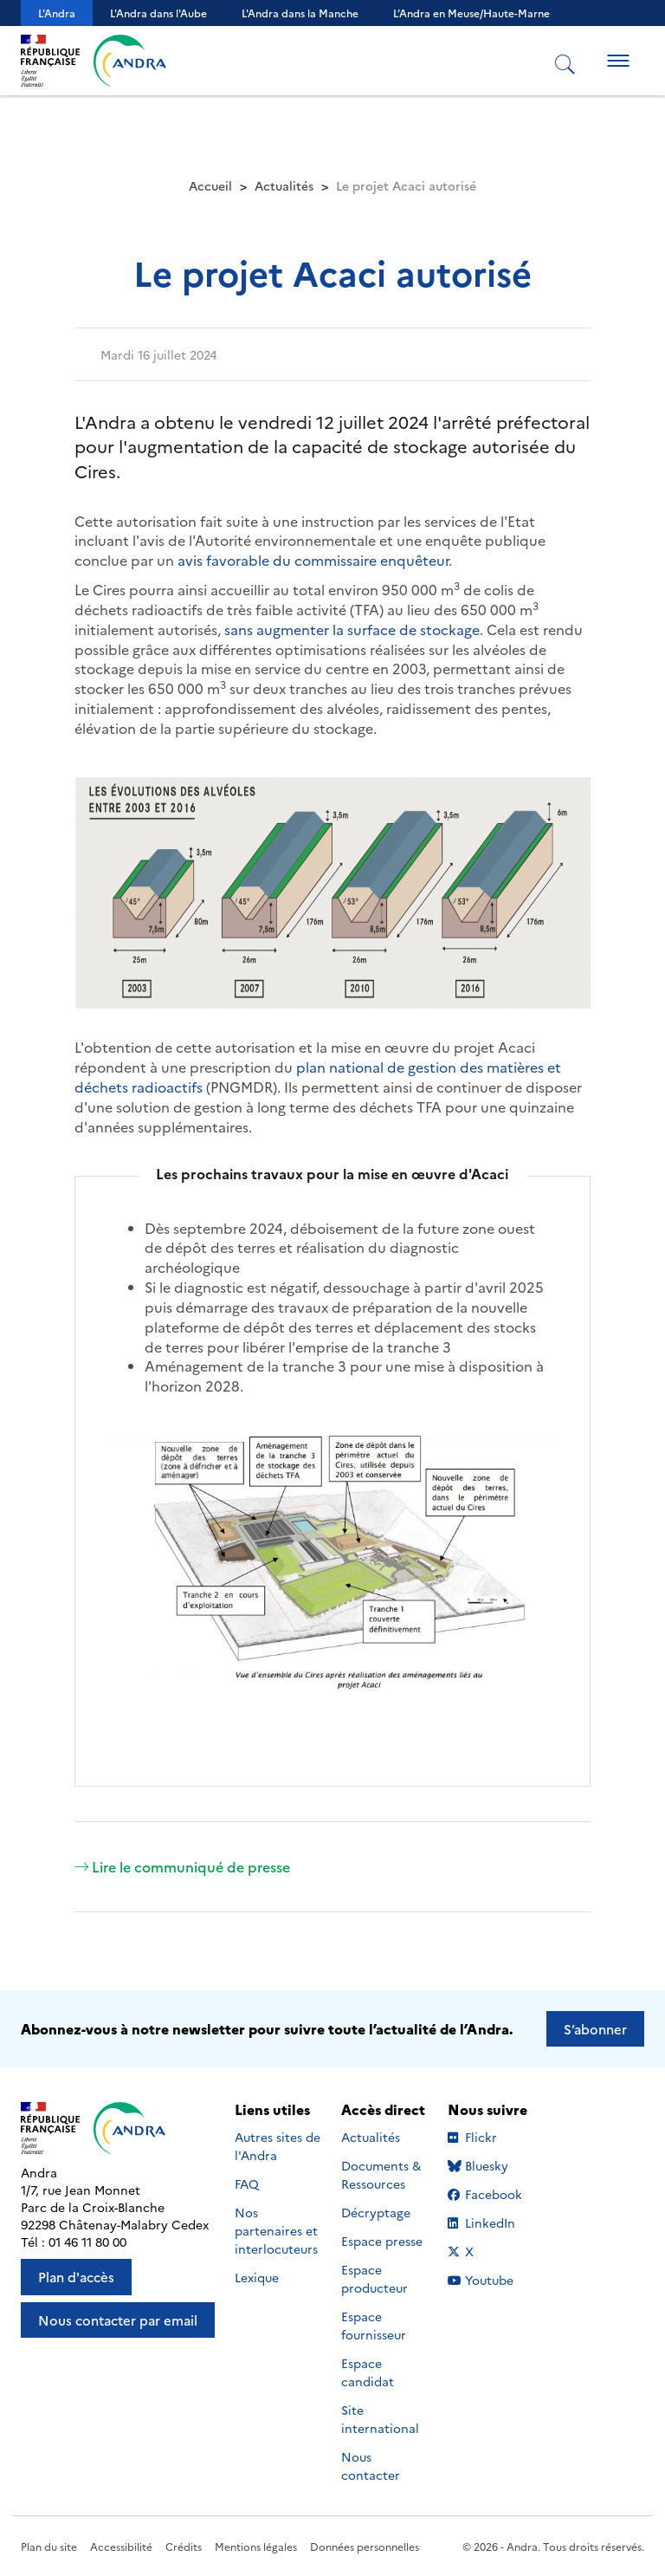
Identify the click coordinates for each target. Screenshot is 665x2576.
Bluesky (492, 2165)
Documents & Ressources (381, 2174)
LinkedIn (492, 2222)
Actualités (284, 185)
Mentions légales (256, 2546)
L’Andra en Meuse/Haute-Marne (471, 12)
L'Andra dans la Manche (300, 12)
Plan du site (49, 2546)
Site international (380, 2418)
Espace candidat (367, 2372)
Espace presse (382, 2240)
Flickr (492, 2136)
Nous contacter (370, 2465)
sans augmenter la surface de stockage (350, 629)
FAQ (247, 2183)
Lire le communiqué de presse (182, 1866)
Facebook (492, 2194)
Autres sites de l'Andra (277, 2146)
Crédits (183, 2546)
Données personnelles (364, 2546)
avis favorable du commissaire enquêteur (311, 559)
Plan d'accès (76, 2277)
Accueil (210, 185)
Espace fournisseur (373, 2325)
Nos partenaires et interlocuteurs (276, 2230)
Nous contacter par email (117, 2320)
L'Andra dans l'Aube (158, 12)
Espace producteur (374, 2278)
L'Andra (56, 12)
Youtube (492, 2279)
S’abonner (595, 2029)
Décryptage (375, 2212)
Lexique (257, 2277)
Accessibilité (121, 2546)
